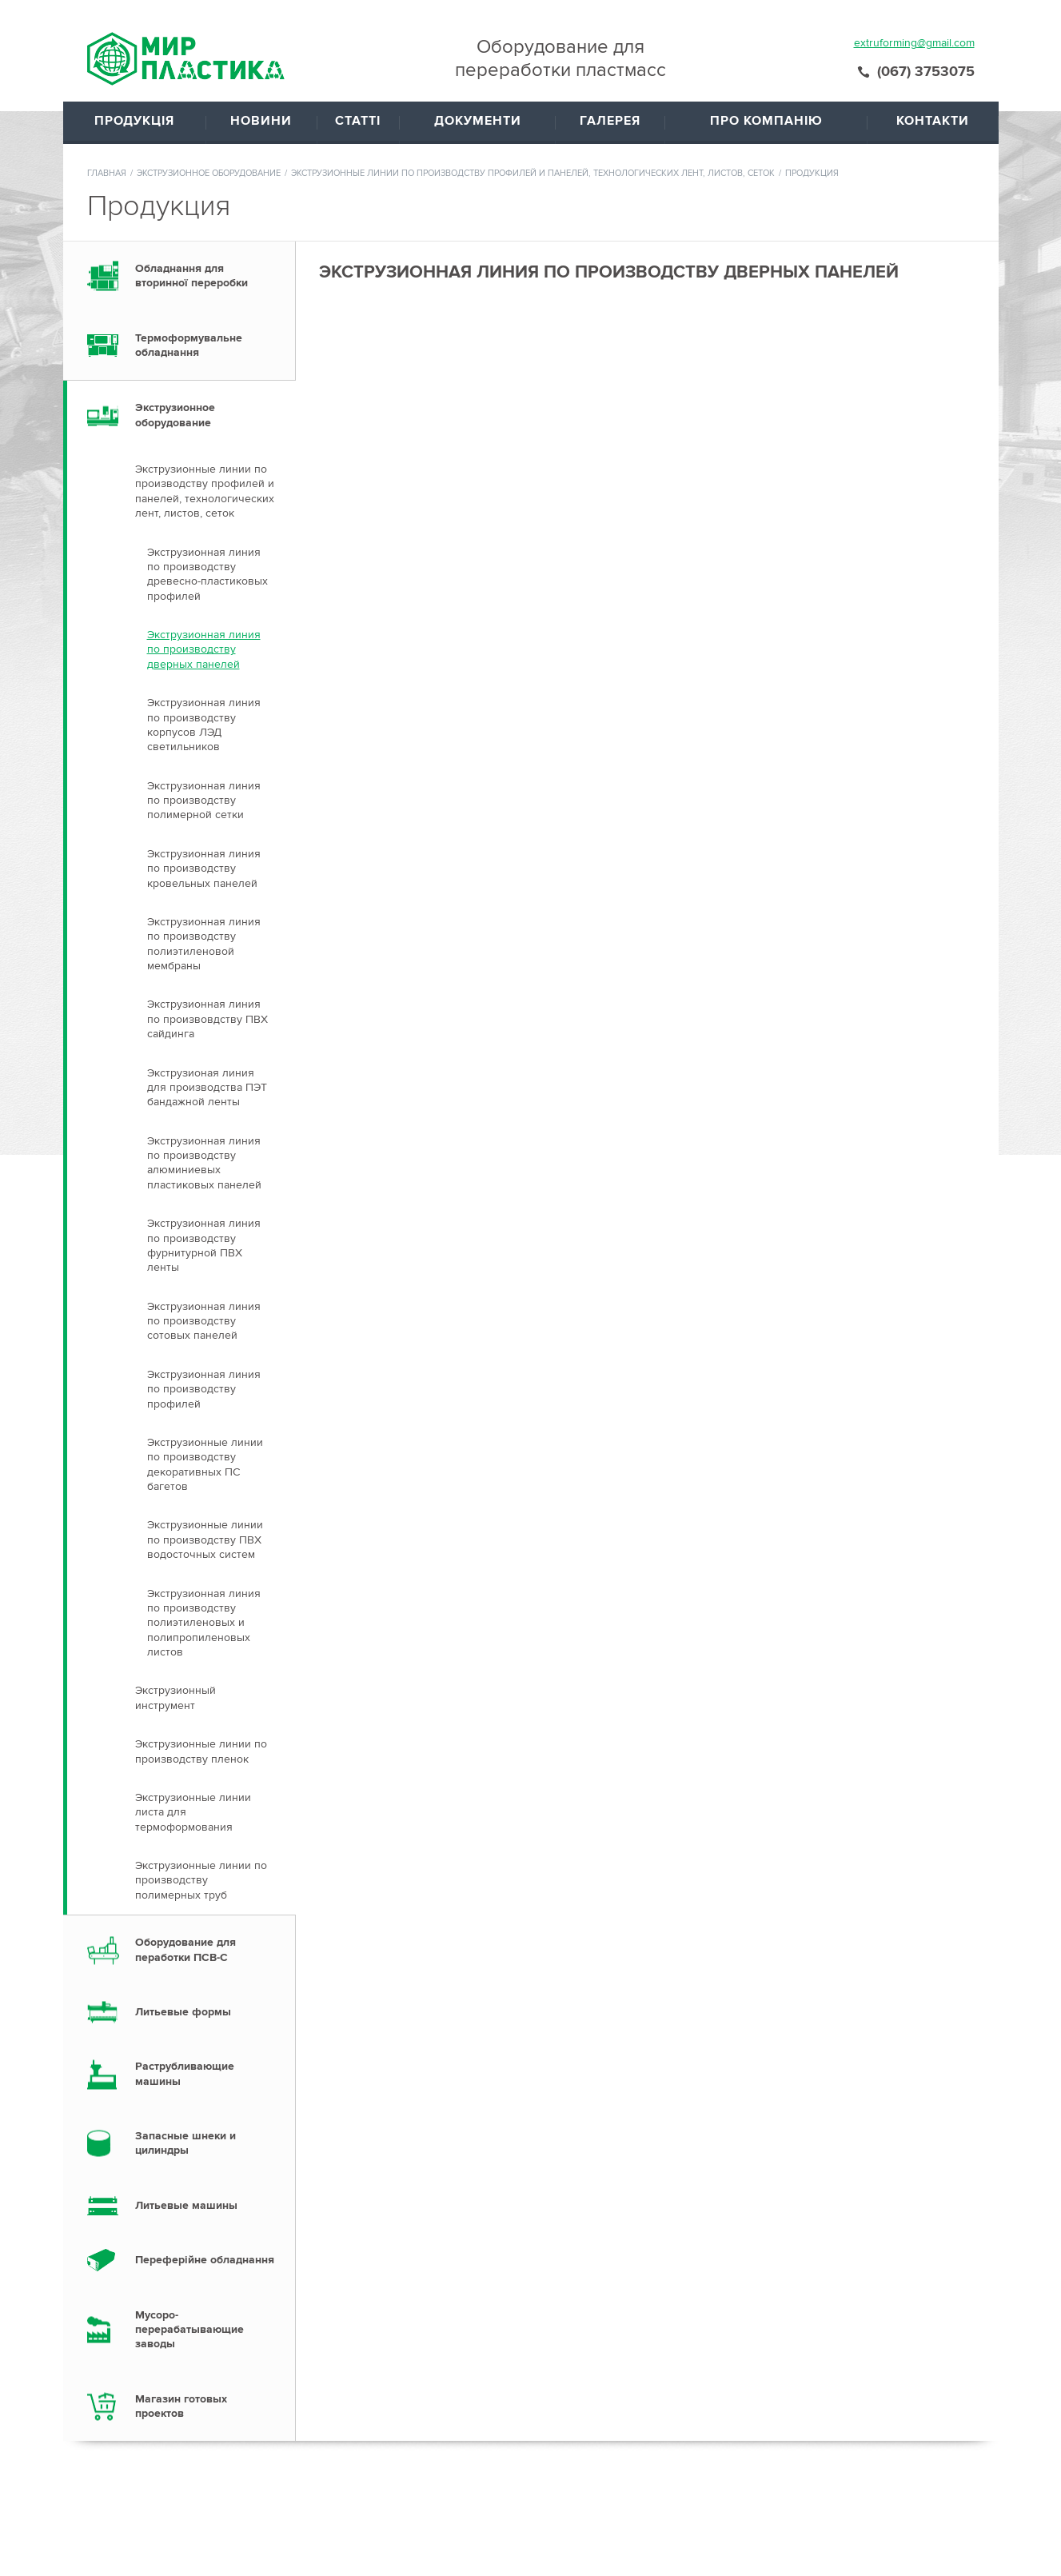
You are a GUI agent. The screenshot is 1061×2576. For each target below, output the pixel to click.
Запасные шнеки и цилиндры (185, 2008)
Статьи (482, 2512)
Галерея (574, 2512)
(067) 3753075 (926, 2493)
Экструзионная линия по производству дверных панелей (204, 514)
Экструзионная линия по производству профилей (204, 1254)
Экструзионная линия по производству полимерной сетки (204, 665)
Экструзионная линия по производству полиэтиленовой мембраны (204, 808)
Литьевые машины (186, 2070)
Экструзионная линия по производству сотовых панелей (204, 1186)
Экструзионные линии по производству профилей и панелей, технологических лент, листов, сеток (533, 38)
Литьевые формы (183, 1876)
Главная (106, 38)
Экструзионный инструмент (175, 1562)
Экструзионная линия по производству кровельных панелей (204, 733)
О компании (685, 2491)
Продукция (393, 2512)
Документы (581, 2491)
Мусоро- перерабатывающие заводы (189, 2194)
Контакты (678, 2512)
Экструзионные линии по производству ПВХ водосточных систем (205, 1404)
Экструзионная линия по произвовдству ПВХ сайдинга (207, 883)
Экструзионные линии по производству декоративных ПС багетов (205, 1329)
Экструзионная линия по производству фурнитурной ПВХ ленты (204, 1110)
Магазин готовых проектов (181, 2271)
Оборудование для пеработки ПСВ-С (185, 1814)
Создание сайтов (941, 2548)
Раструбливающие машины (184, 1938)
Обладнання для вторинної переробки (191, 140)
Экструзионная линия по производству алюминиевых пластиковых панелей (204, 1027)
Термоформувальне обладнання (188, 210)
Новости (487, 2491)
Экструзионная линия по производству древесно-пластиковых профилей (207, 439)
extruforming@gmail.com (632, 2542)
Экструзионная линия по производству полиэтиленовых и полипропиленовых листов (204, 1488)
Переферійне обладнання (204, 2124)
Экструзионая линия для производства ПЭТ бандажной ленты (207, 952)
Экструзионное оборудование (209, 38)
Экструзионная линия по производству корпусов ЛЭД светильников (204, 589)
